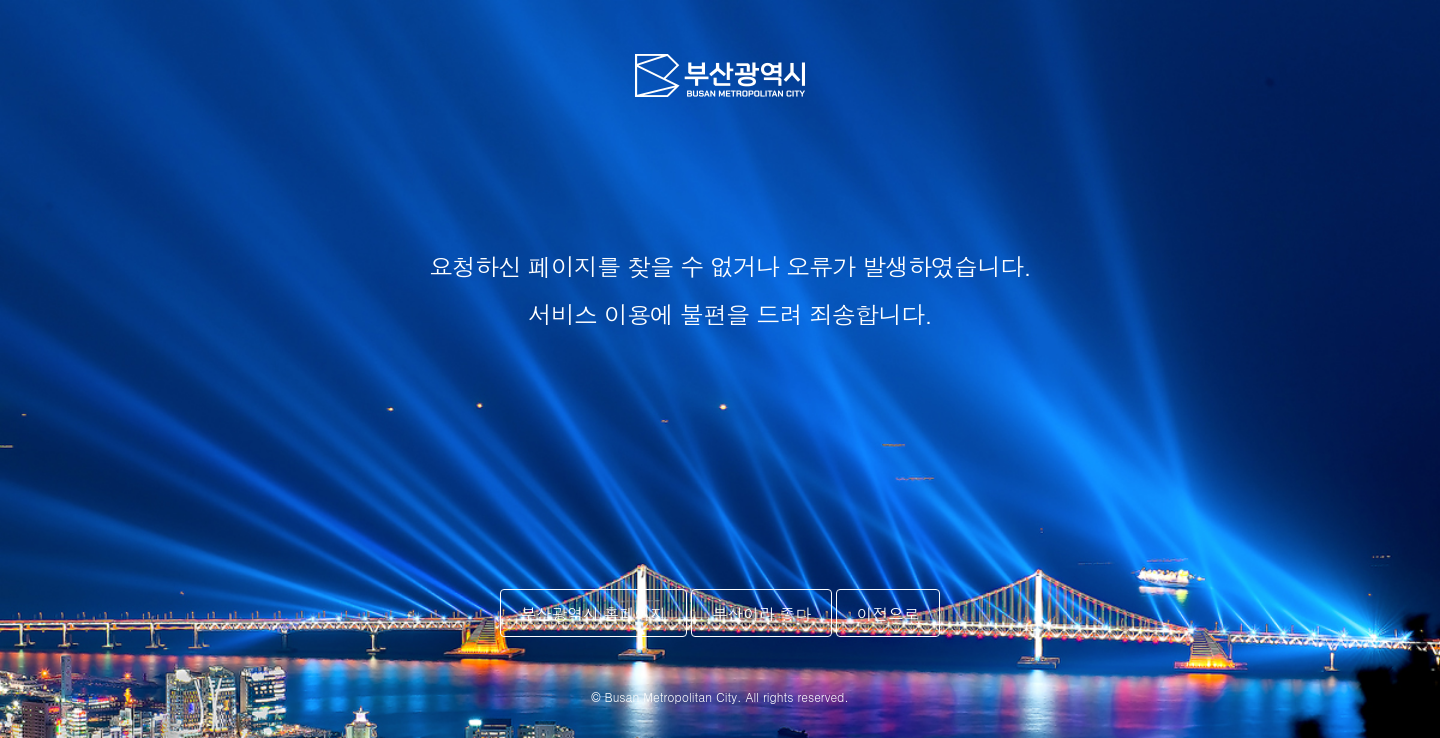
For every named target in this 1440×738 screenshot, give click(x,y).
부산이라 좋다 (761, 613)
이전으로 (888, 613)
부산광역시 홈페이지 (594, 613)
